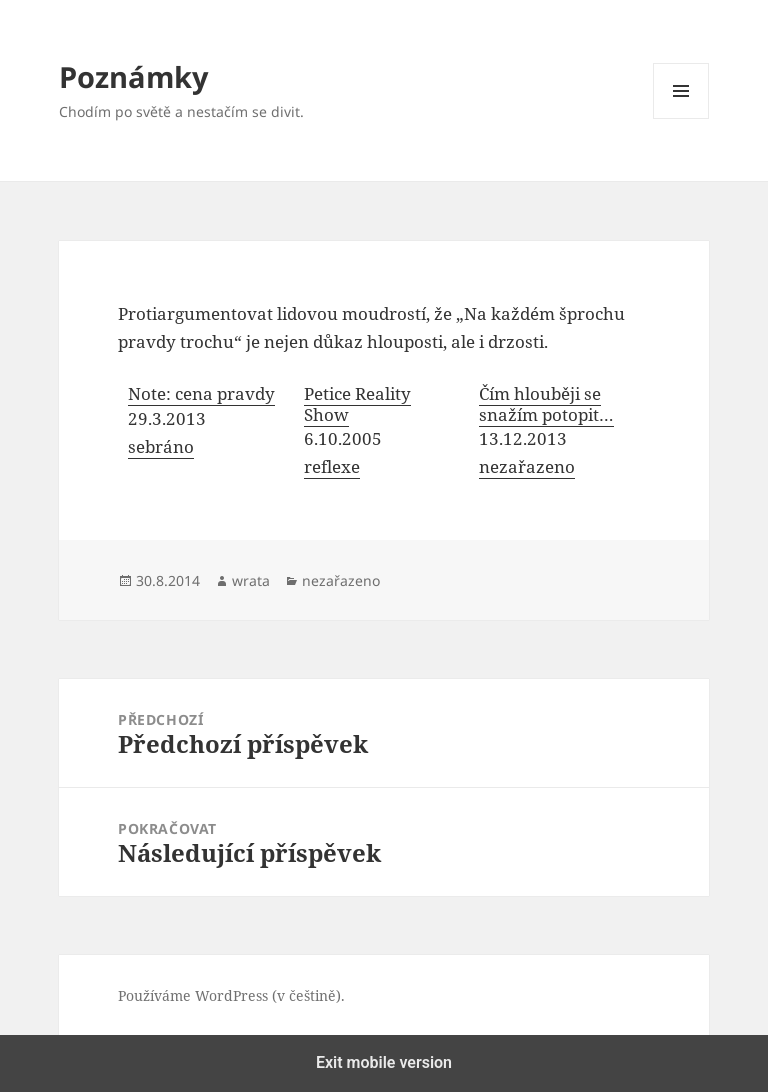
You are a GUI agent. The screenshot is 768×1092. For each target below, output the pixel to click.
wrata (251, 580)
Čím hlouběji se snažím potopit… (546, 403)
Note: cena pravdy (201, 393)
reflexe (332, 466)
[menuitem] (205, 432)
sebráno (161, 446)
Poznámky (134, 76)
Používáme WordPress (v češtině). (231, 995)
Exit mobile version (384, 1062)
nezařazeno (527, 466)
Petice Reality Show (357, 403)
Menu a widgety (681, 118)
